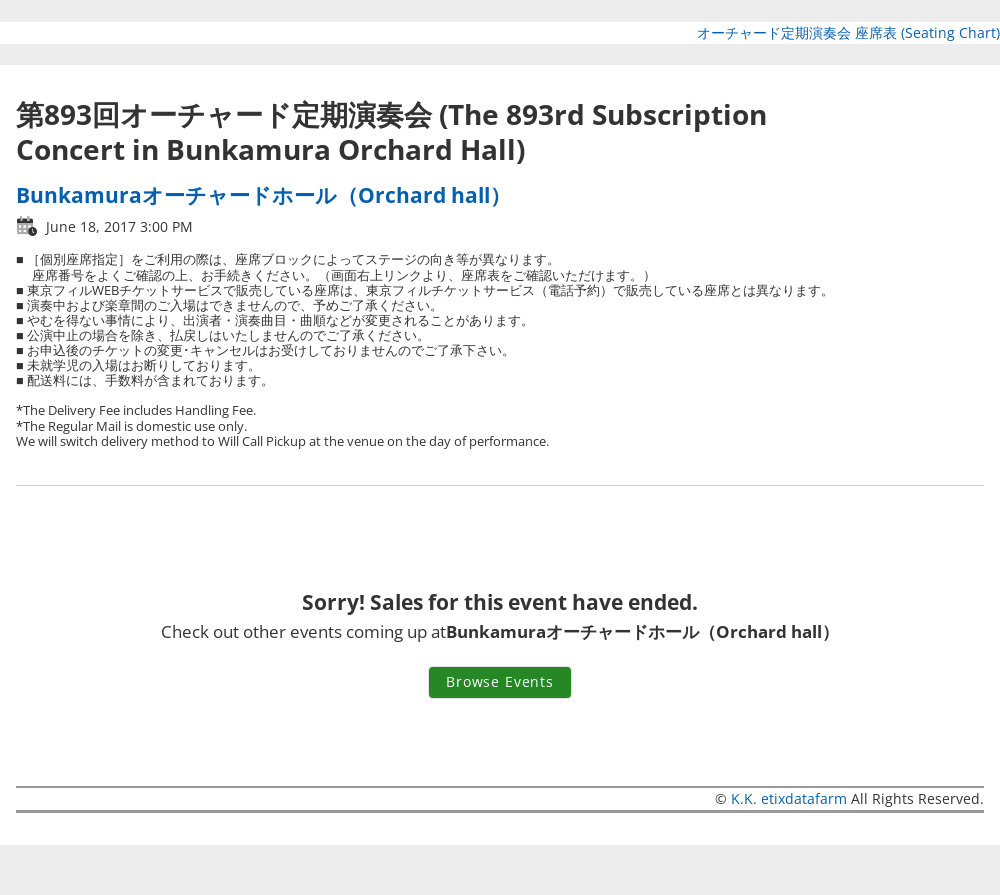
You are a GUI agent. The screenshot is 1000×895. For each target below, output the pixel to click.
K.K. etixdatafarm (789, 798)
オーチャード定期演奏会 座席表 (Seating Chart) (848, 32)
